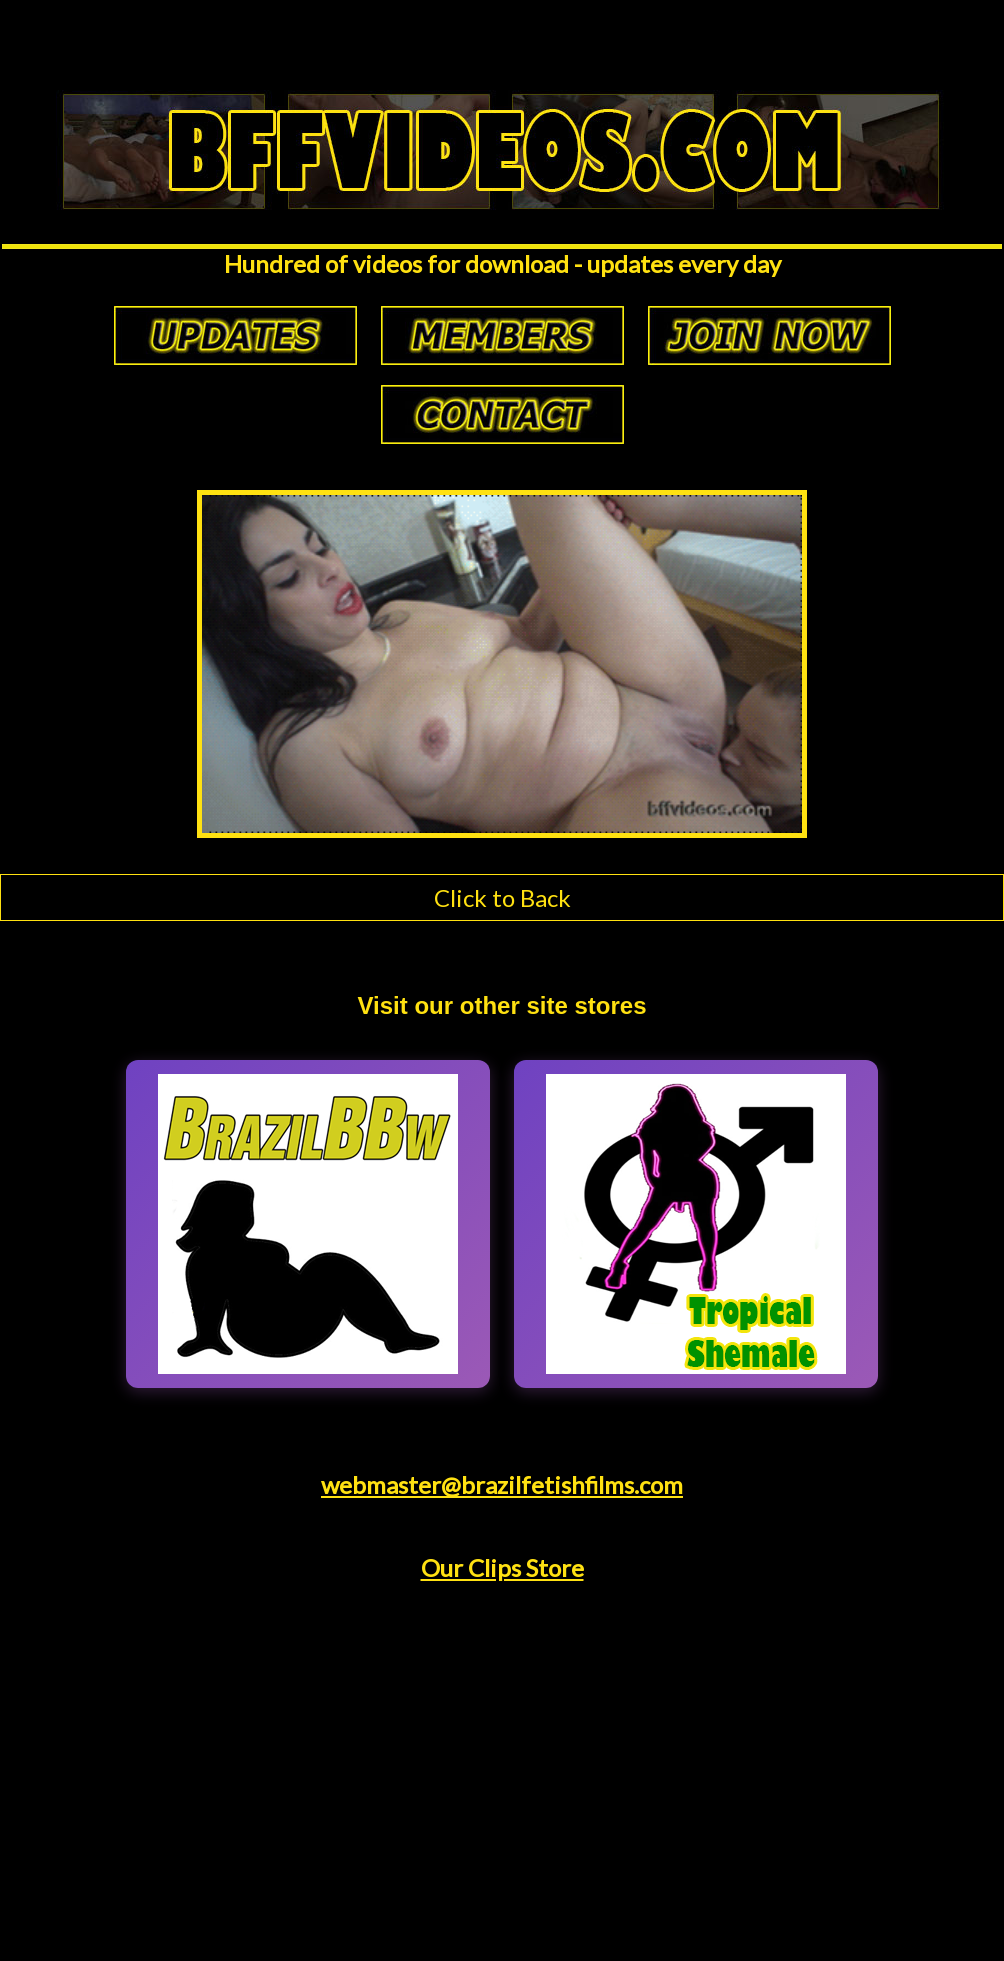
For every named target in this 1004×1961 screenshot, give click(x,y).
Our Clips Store (502, 1567)
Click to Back (502, 897)
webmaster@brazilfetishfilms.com (502, 1484)
